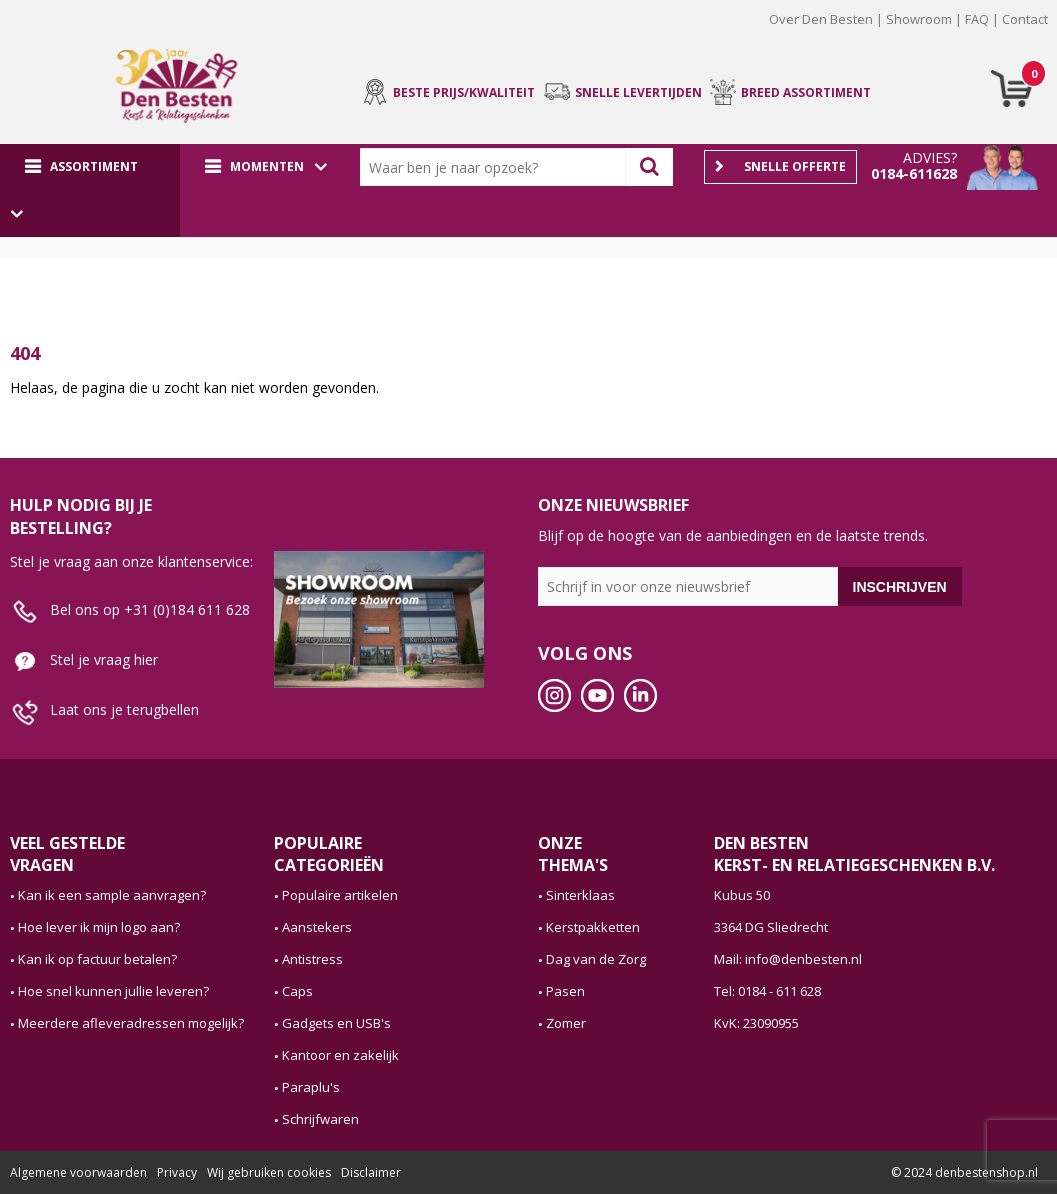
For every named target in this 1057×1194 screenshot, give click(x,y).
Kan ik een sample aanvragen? (112, 895)
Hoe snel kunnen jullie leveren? (113, 991)
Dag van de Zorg (596, 959)
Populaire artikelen (340, 895)
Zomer (566, 1023)
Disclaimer (371, 1172)
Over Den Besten (821, 19)
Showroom (919, 19)
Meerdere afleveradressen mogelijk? (131, 1023)
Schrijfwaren (320, 1119)
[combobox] (497, 167)
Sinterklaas (580, 895)
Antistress (312, 959)
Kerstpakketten (593, 927)
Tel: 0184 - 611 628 (767, 991)
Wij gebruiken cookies (269, 1172)
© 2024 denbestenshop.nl (964, 1172)
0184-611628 (914, 173)
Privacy (177, 1172)
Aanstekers (317, 927)
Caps (297, 991)
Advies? (930, 157)
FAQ (977, 19)
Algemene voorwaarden (78, 1172)
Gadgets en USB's (336, 1023)
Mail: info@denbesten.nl (788, 959)
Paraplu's (311, 1087)
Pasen (565, 991)
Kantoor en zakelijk (340, 1055)
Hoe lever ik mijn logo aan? (99, 927)
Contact (1025, 19)
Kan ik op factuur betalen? (97, 959)
